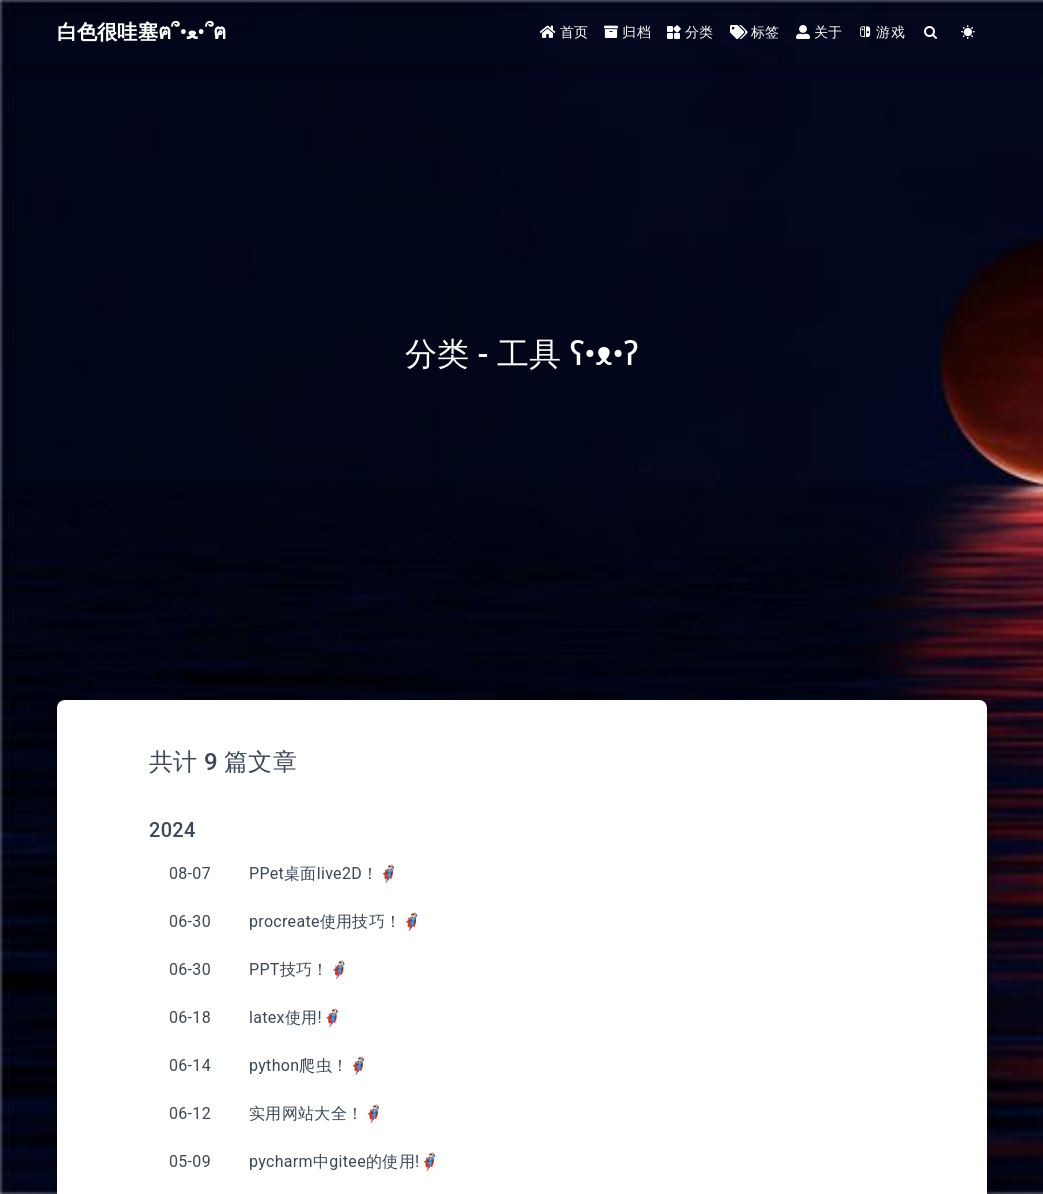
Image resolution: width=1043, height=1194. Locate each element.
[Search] (931, 32)
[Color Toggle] (968, 32)
